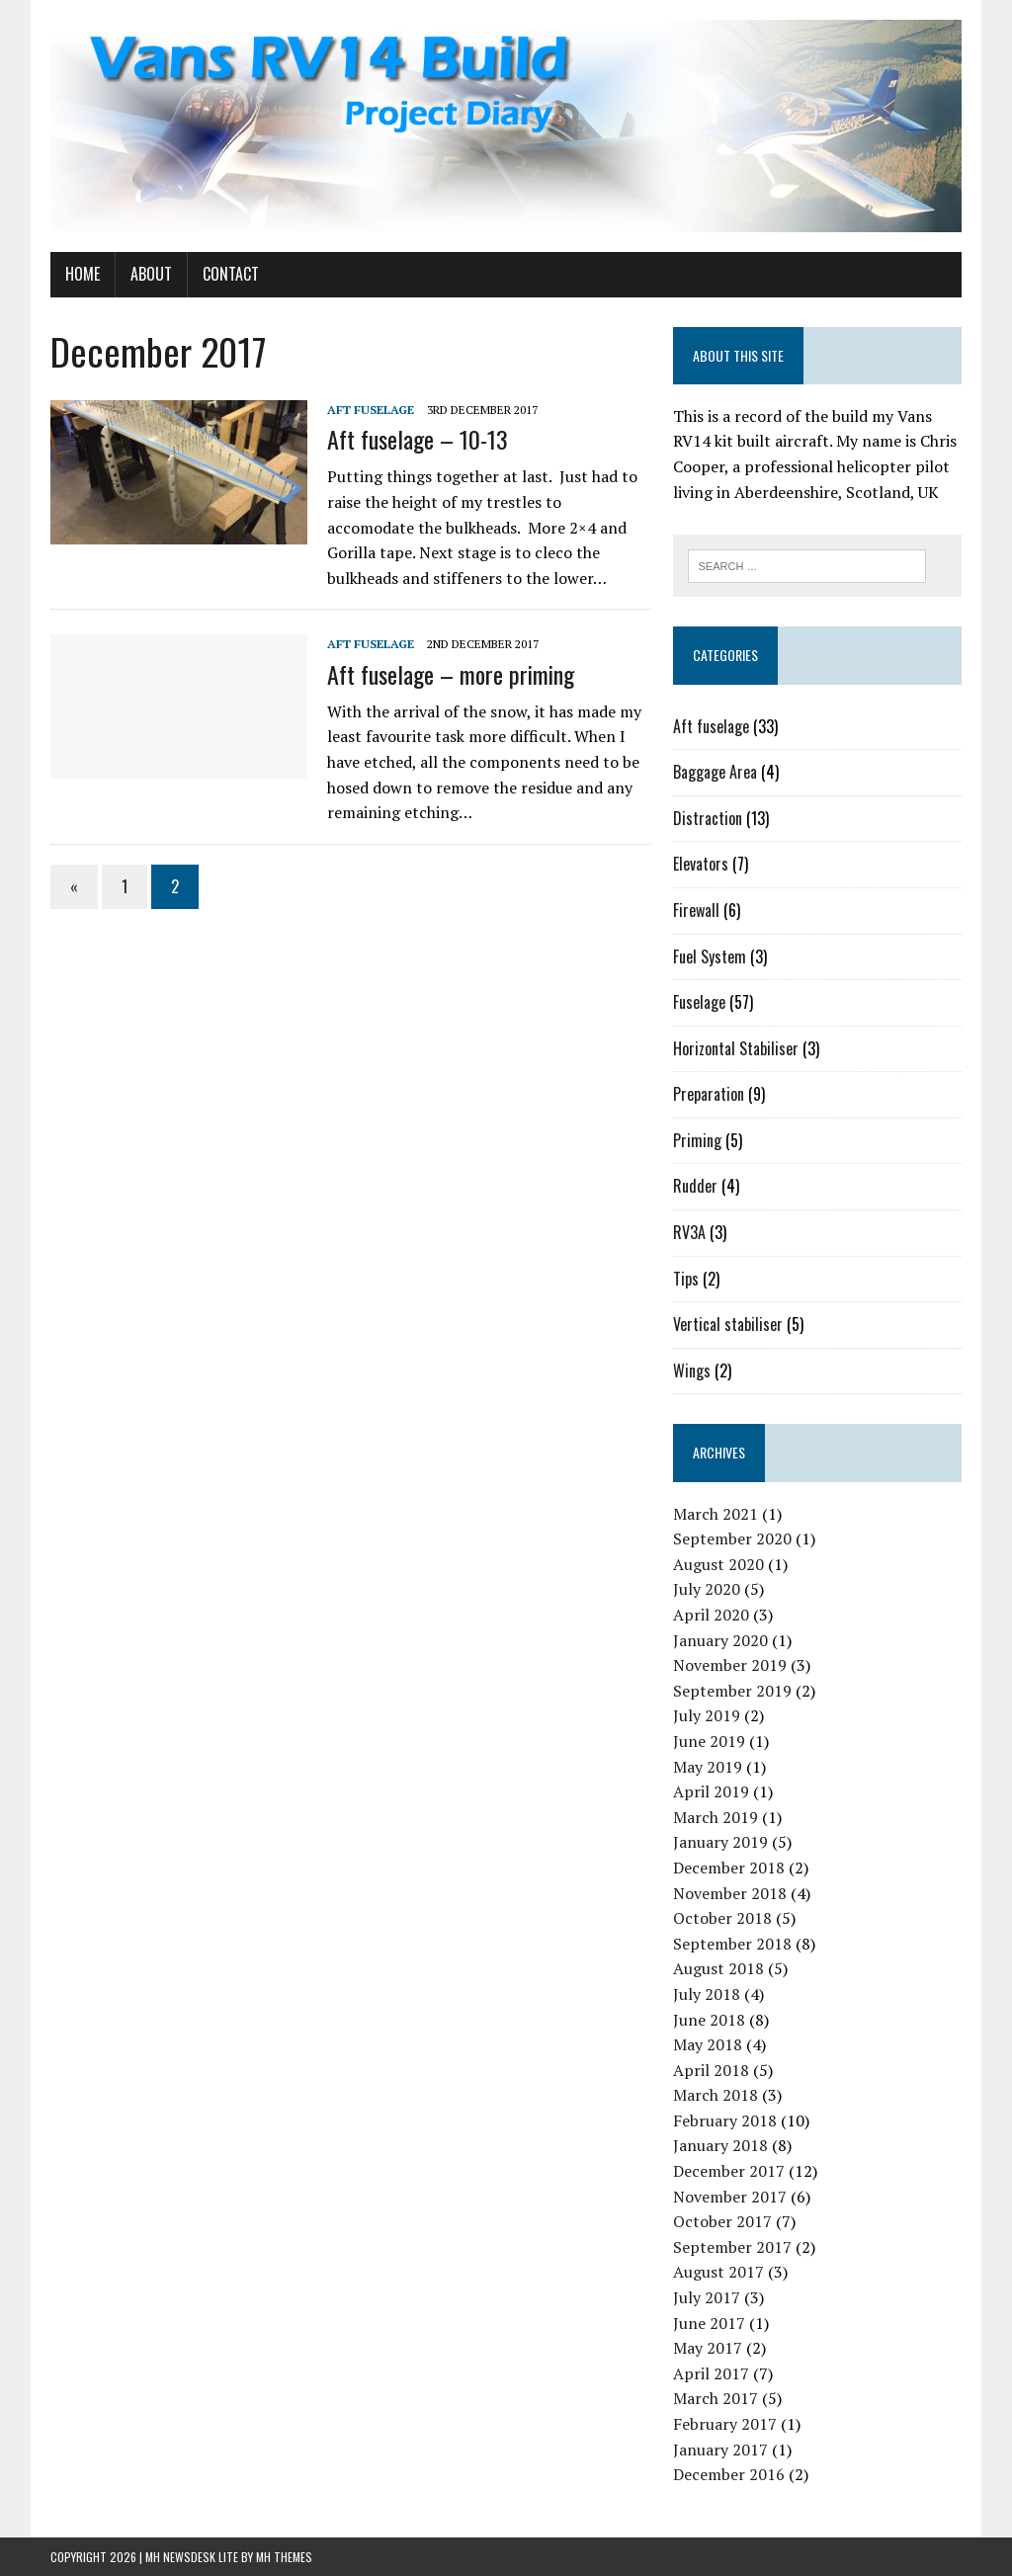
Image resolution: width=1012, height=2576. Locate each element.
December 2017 (729, 2171)
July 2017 (706, 2297)
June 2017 (709, 2323)
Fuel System (709, 956)
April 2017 (711, 2373)
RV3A (689, 1232)
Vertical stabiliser (728, 1324)
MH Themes (284, 2556)
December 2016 (729, 2474)
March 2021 (715, 1514)
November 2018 (730, 1893)
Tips (686, 1278)
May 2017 (707, 2348)
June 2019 (709, 1741)
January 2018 (720, 2145)
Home (82, 274)
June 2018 (709, 2020)
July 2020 (706, 1589)
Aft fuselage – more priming (450, 674)
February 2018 (725, 2120)
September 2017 (732, 2247)
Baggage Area (715, 772)
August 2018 (718, 1968)
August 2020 (718, 1564)
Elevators (700, 863)
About (151, 274)
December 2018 (729, 1867)
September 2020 (732, 1538)
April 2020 (711, 1614)
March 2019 (715, 1817)
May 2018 (707, 2044)
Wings (692, 1370)
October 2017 (722, 2221)
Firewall (696, 910)
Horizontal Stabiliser (736, 1048)
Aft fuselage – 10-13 (417, 439)
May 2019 (707, 1767)
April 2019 (711, 1791)
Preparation (708, 1094)
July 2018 (706, 1994)
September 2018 (732, 1943)
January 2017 (720, 2449)
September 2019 (732, 1691)
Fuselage (699, 1002)
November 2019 (730, 1665)
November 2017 (730, 2196)
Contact (231, 274)
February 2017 (725, 2424)
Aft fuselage (370, 409)
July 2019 (706, 1715)
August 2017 (718, 2272)
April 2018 (711, 2070)
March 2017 (715, 2398)
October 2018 (722, 1918)
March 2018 (715, 2095)
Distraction (707, 818)
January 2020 (720, 1640)
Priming (697, 1140)
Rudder (695, 1186)
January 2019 (720, 1842)
